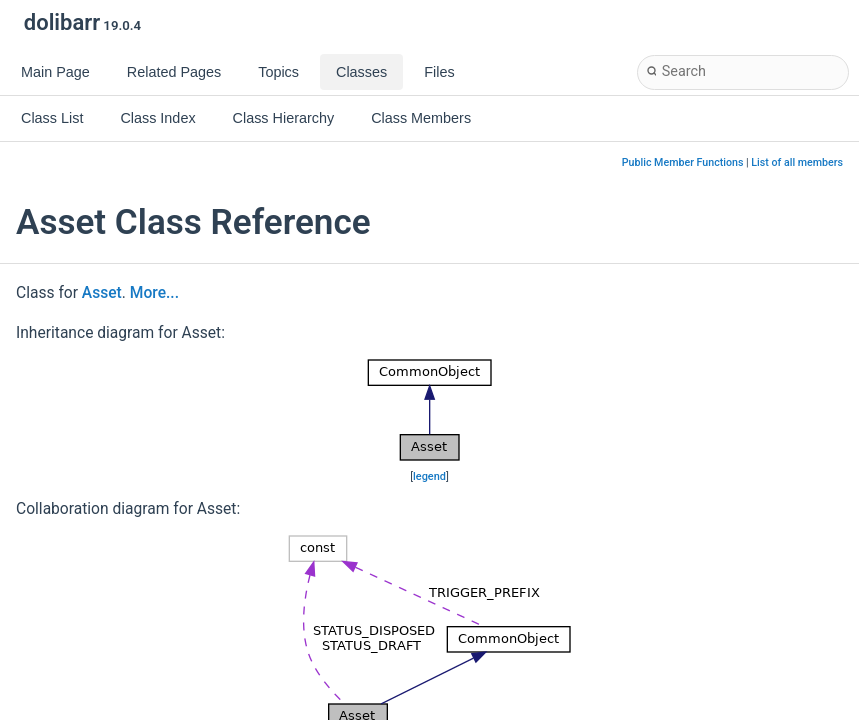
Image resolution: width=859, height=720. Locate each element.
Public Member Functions (683, 162)
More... (154, 293)
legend (429, 476)
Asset (102, 293)
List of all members (797, 162)
